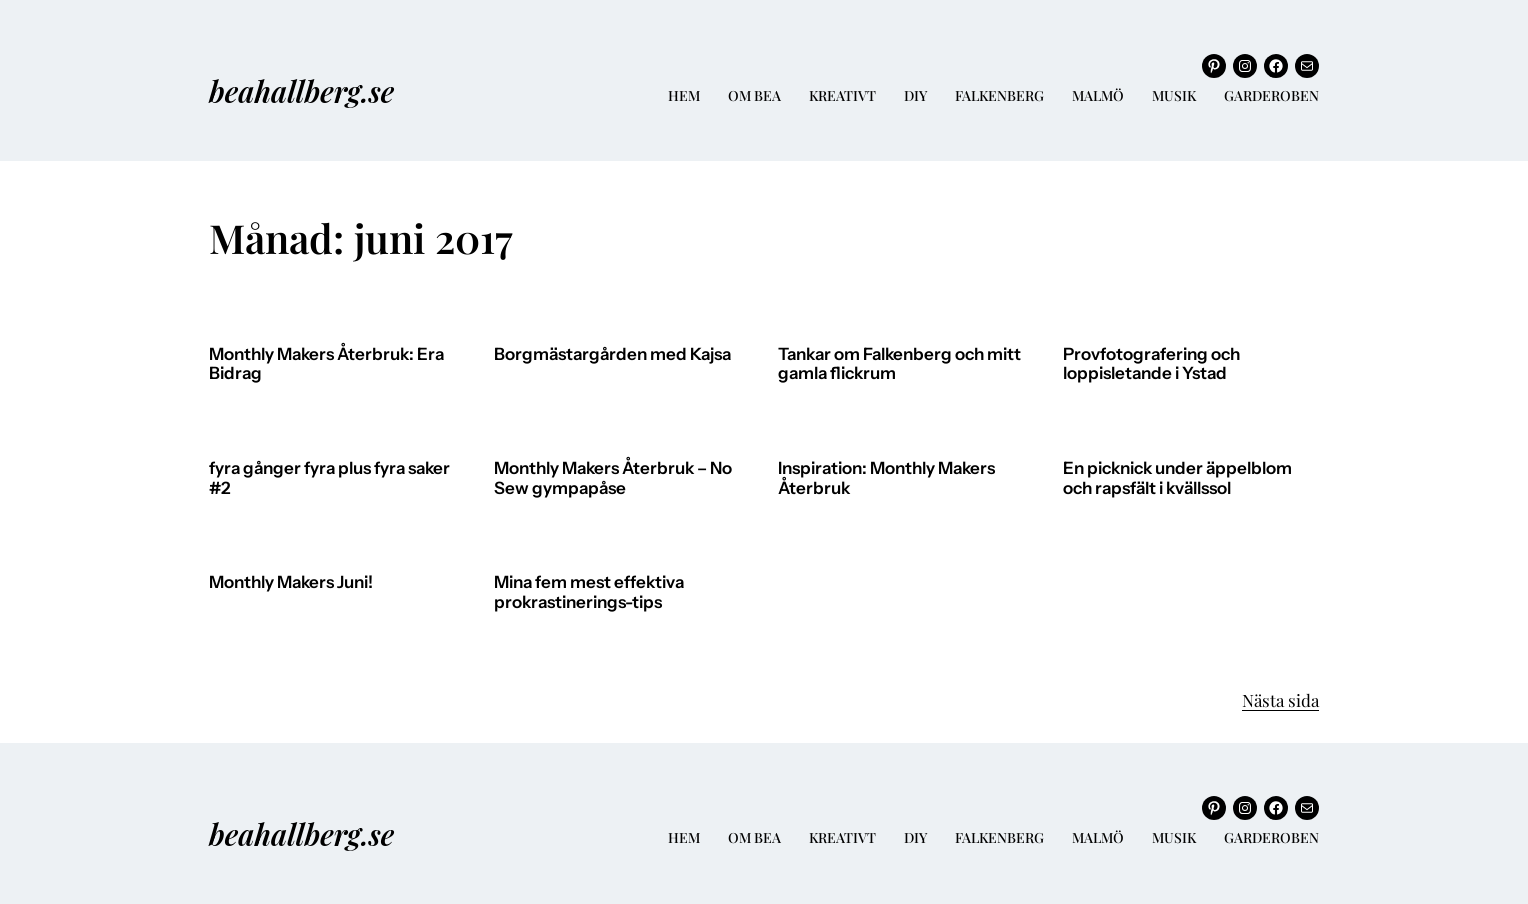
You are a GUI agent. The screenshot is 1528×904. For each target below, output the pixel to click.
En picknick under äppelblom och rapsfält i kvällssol (1177, 478)
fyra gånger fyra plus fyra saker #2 (329, 478)
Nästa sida (1280, 700)
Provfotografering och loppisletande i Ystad (1151, 364)
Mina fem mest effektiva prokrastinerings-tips (589, 592)
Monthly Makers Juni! (291, 582)
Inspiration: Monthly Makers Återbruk (886, 478)
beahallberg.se (301, 90)
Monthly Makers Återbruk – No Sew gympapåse (613, 478)
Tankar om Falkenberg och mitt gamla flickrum (899, 364)
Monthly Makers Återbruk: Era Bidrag (326, 364)
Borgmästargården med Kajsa (612, 354)
